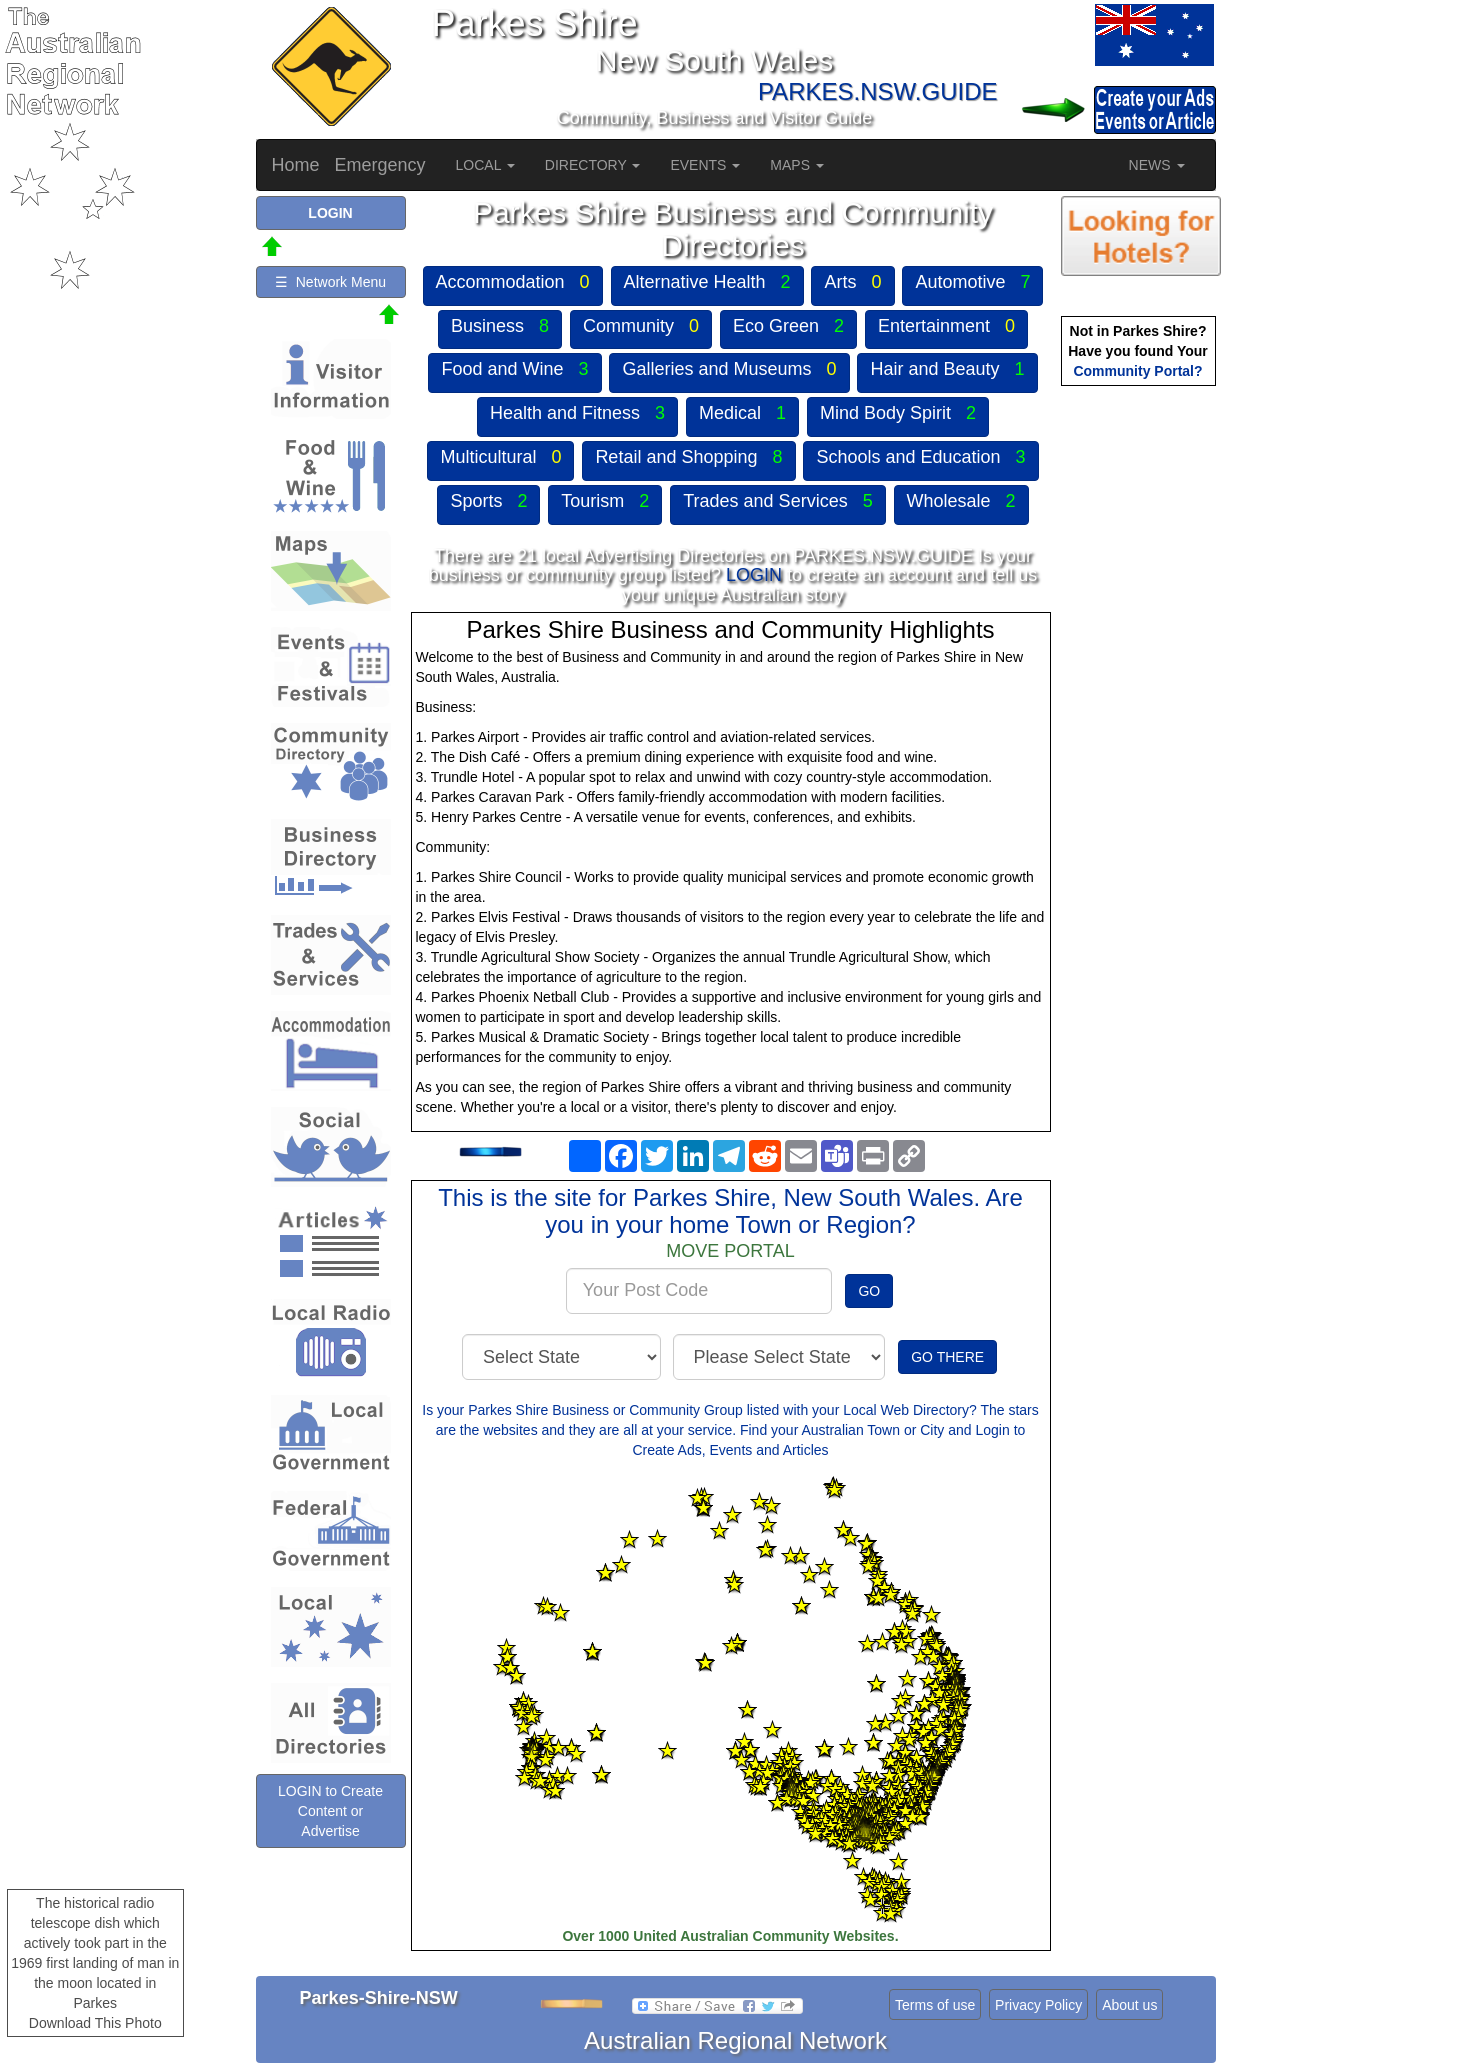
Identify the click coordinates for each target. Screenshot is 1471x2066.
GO (869, 1291)
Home (296, 165)
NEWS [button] (1157, 165)
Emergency (380, 165)
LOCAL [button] (485, 165)
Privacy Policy (1038, 2005)
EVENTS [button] (705, 165)
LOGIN (754, 575)
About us (1129, 2005)
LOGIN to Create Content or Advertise (330, 1811)
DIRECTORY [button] (593, 165)
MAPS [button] (797, 165)
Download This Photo (95, 2023)
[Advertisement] (1141, 706)
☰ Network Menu (330, 282)
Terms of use (935, 2005)
